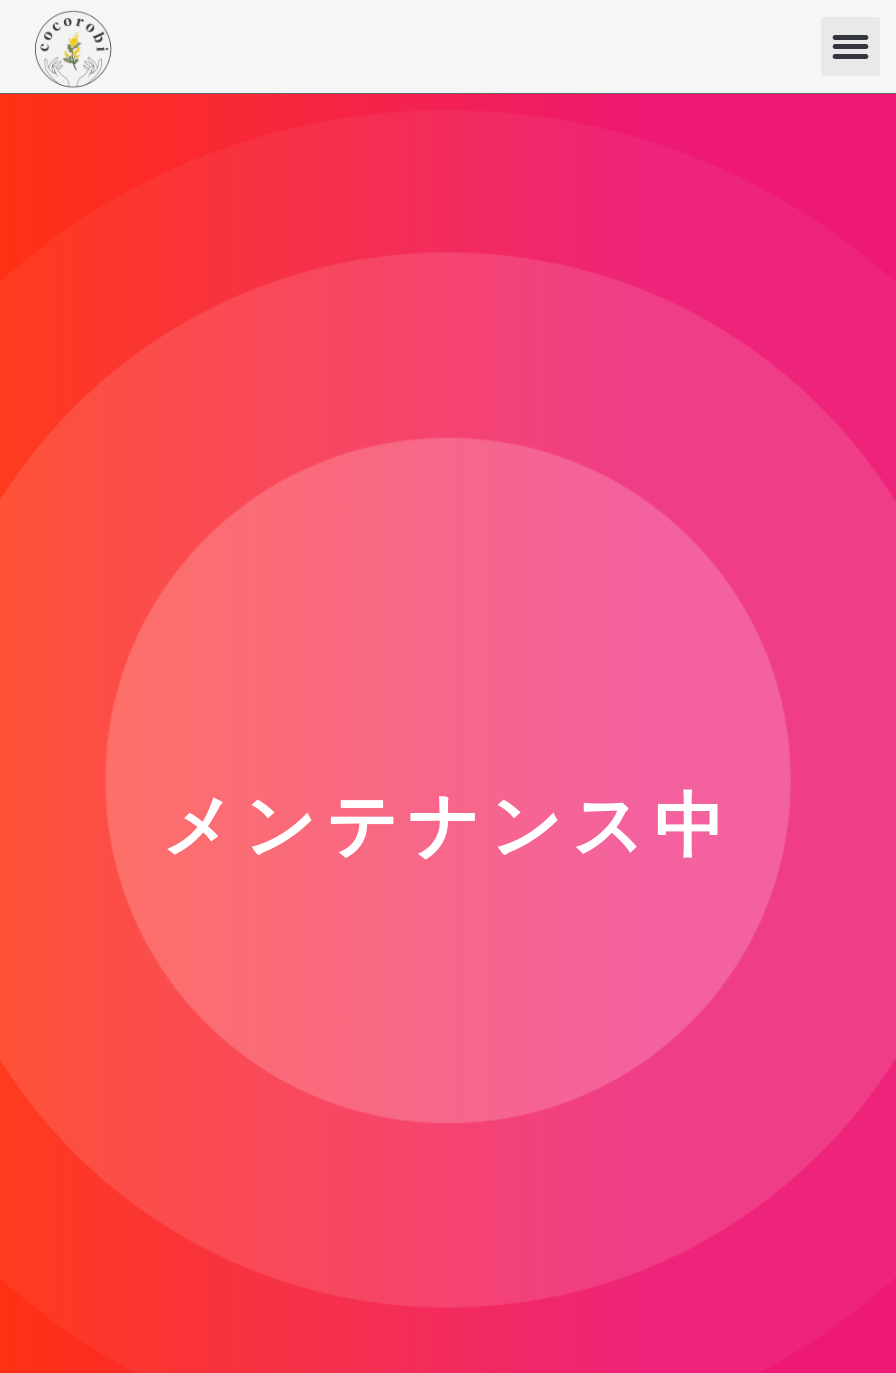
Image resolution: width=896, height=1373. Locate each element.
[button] (850, 46)
